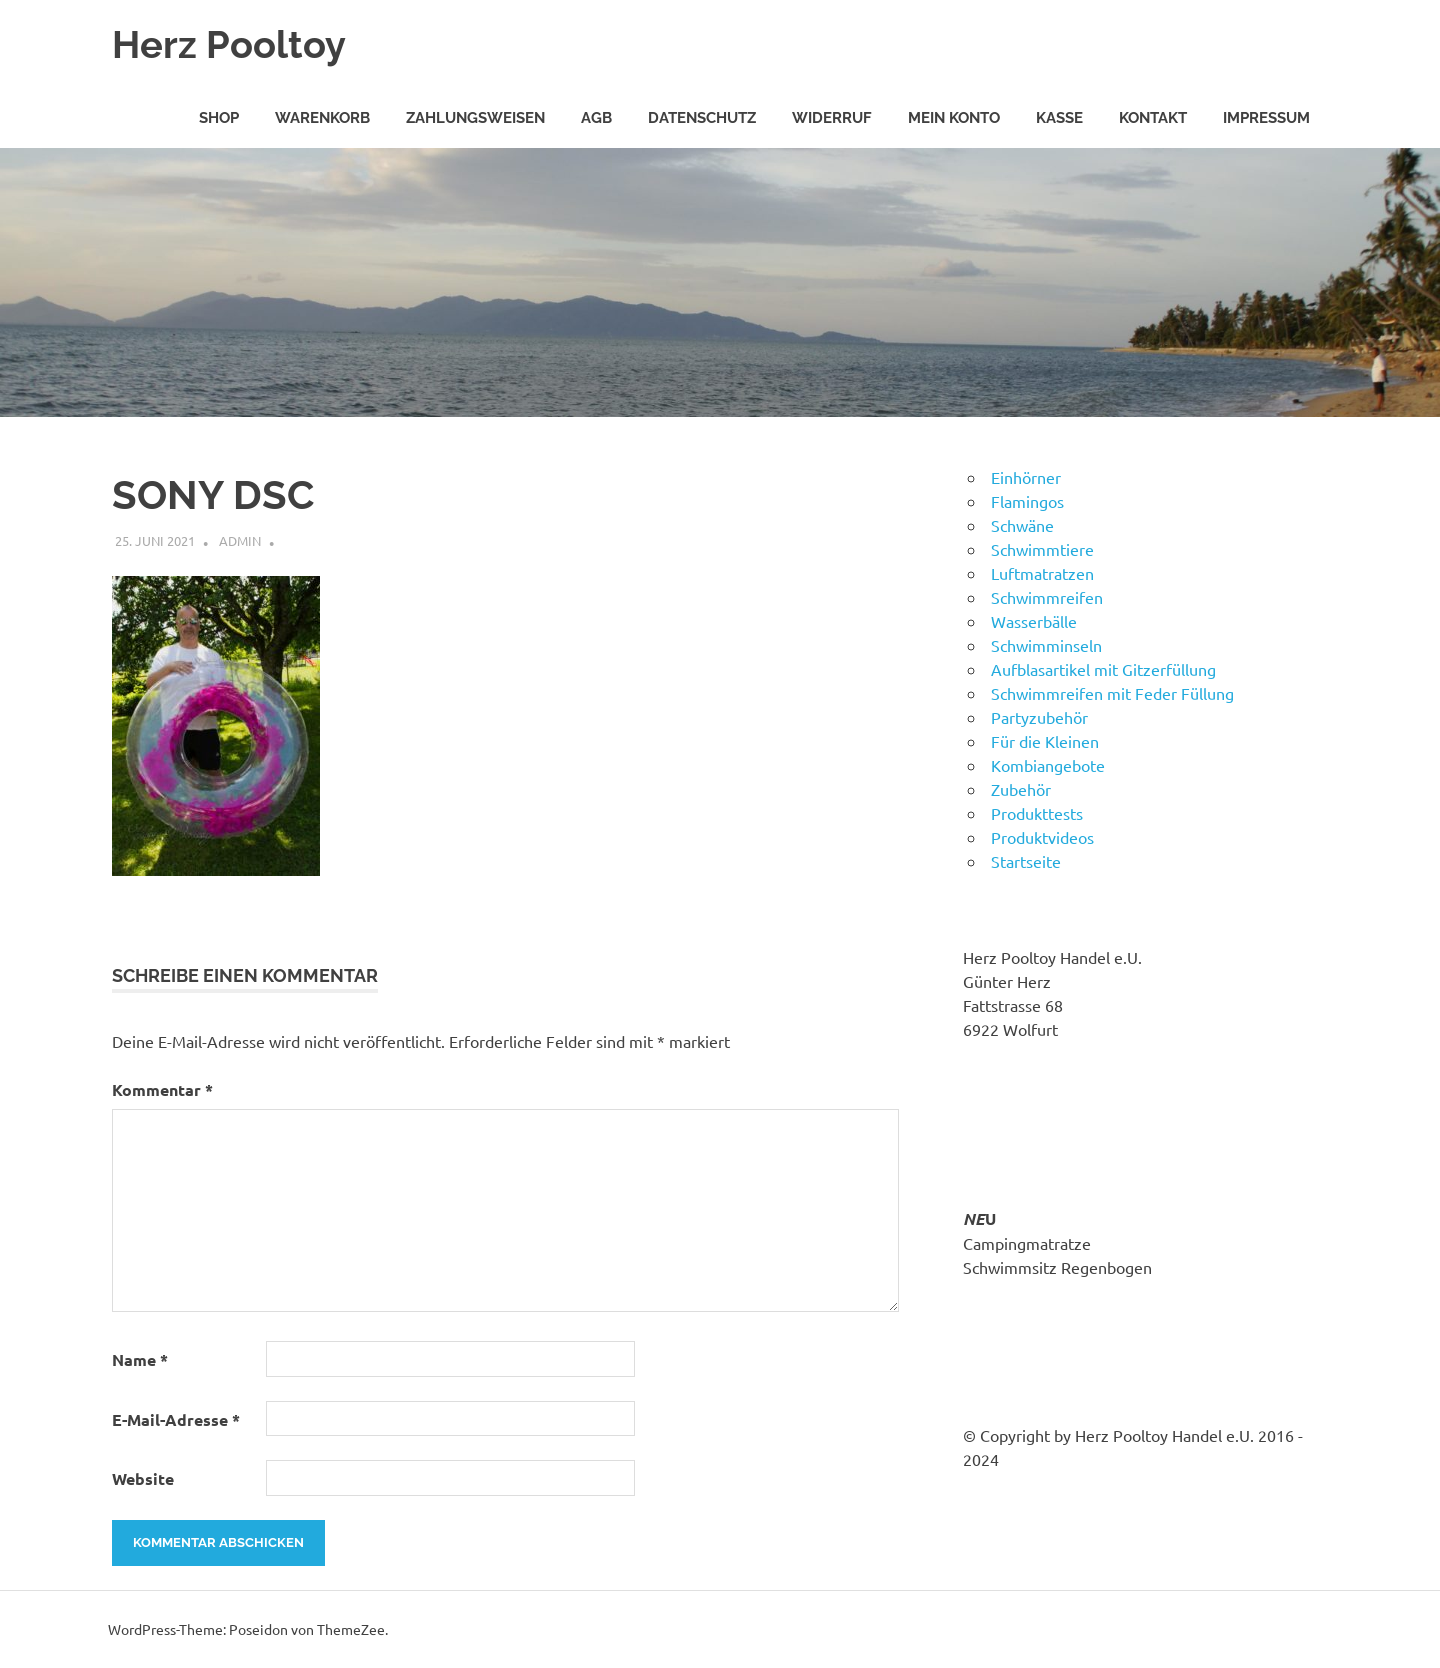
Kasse (1059, 118)
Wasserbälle (1034, 621)
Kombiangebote (1048, 765)
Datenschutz (702, 118)
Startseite (1026, 861)
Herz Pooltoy (229, 44)
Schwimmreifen (1047, 597)
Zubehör (1021, 789)
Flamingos (1027, 501)
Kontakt (1153, 118)
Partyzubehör (1039, 717)
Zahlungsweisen (475, 118)
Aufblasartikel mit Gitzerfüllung (1103, 669)
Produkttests (1037, 813)
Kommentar (162, 1089)
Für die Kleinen (1045, 741)
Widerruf (832, 118)
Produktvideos (1042, 837)
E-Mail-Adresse (176, 1419)
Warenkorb (322, 118)
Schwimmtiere (1042, 549)
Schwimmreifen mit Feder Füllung (1112, 693)
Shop (219, 118)
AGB (596, 118)
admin (240, 540)
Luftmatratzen (1042, 573)
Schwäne (1022, 525)
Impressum (1266, 118)
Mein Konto (954, 118)
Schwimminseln (1046, 645)
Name (140, 1359)
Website (143, 1478)
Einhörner (1026, 477)
